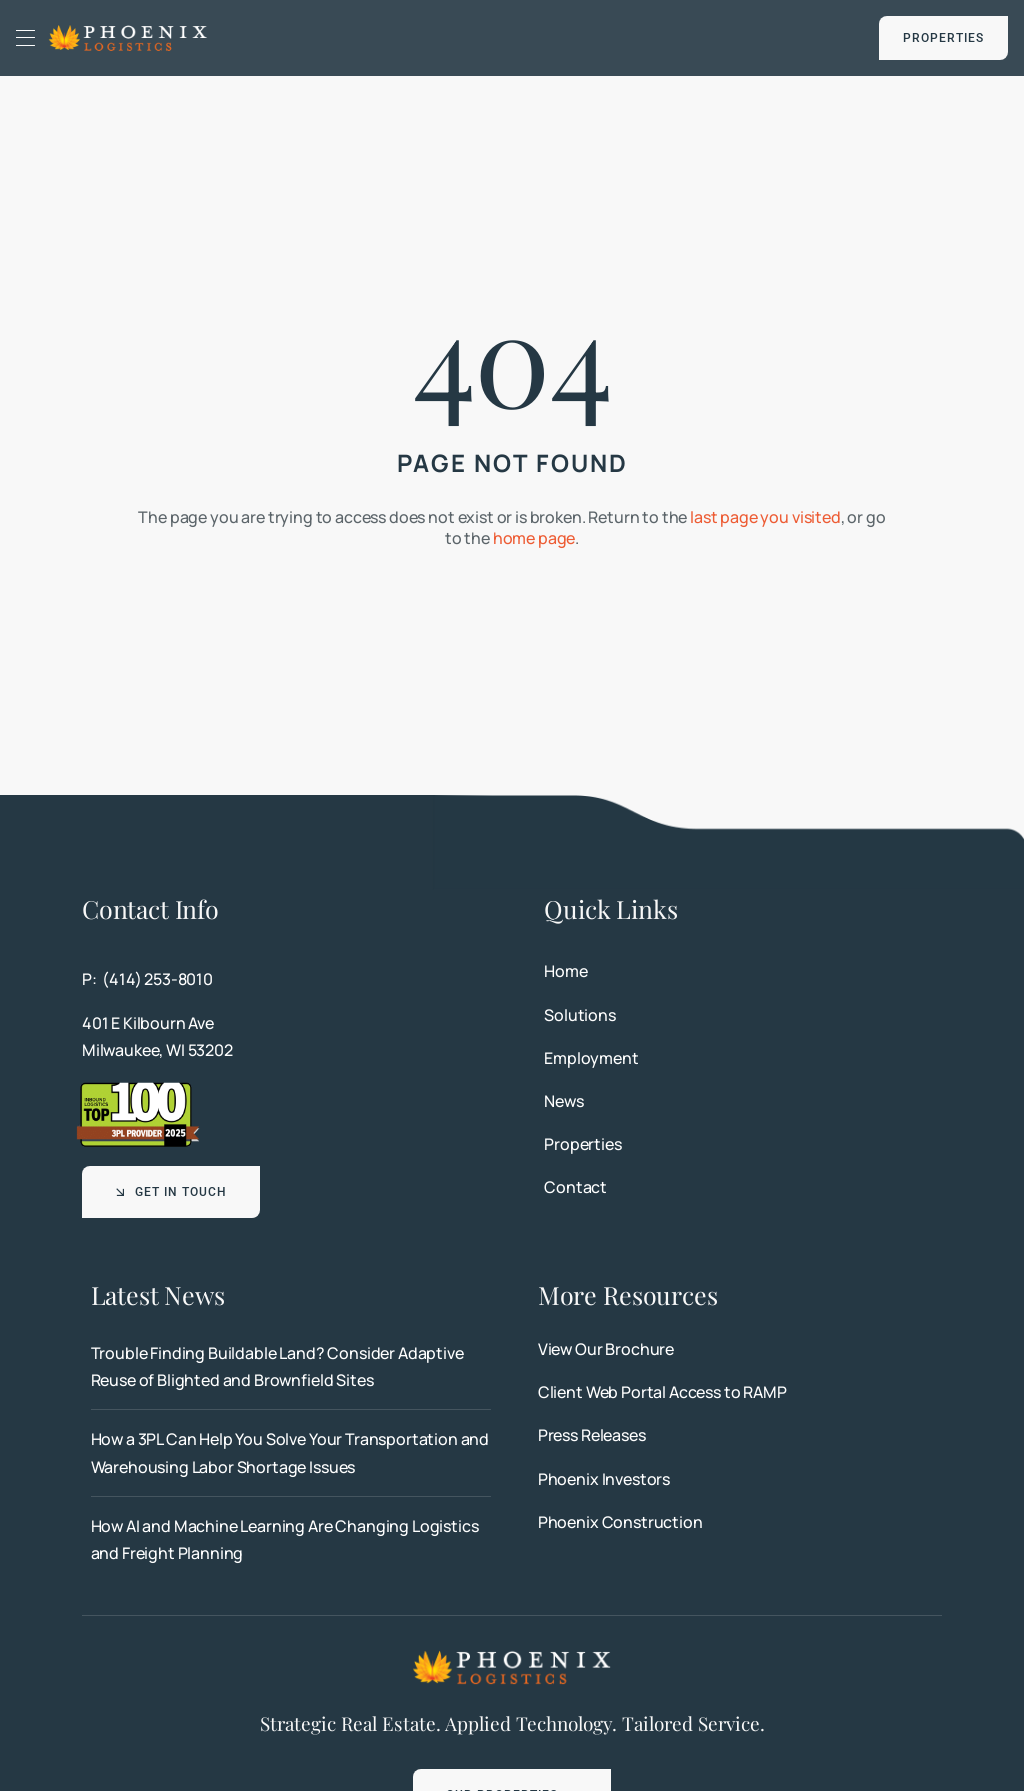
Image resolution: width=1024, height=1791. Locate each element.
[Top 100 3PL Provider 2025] (138, 1088)
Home (565, 971)
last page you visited (765, 517)
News (563, 1101)
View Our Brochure (606, 1349)
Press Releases (592, 1435)
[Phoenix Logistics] (128, 31)
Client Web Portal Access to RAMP (662, 1392)
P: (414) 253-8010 (147, 979)
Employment (591, 1058)
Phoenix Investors (604, 1479)
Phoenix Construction (620, 1522)
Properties (582, 1144)
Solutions (580, 1015)
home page (534, 538)
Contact (575, 1187)
